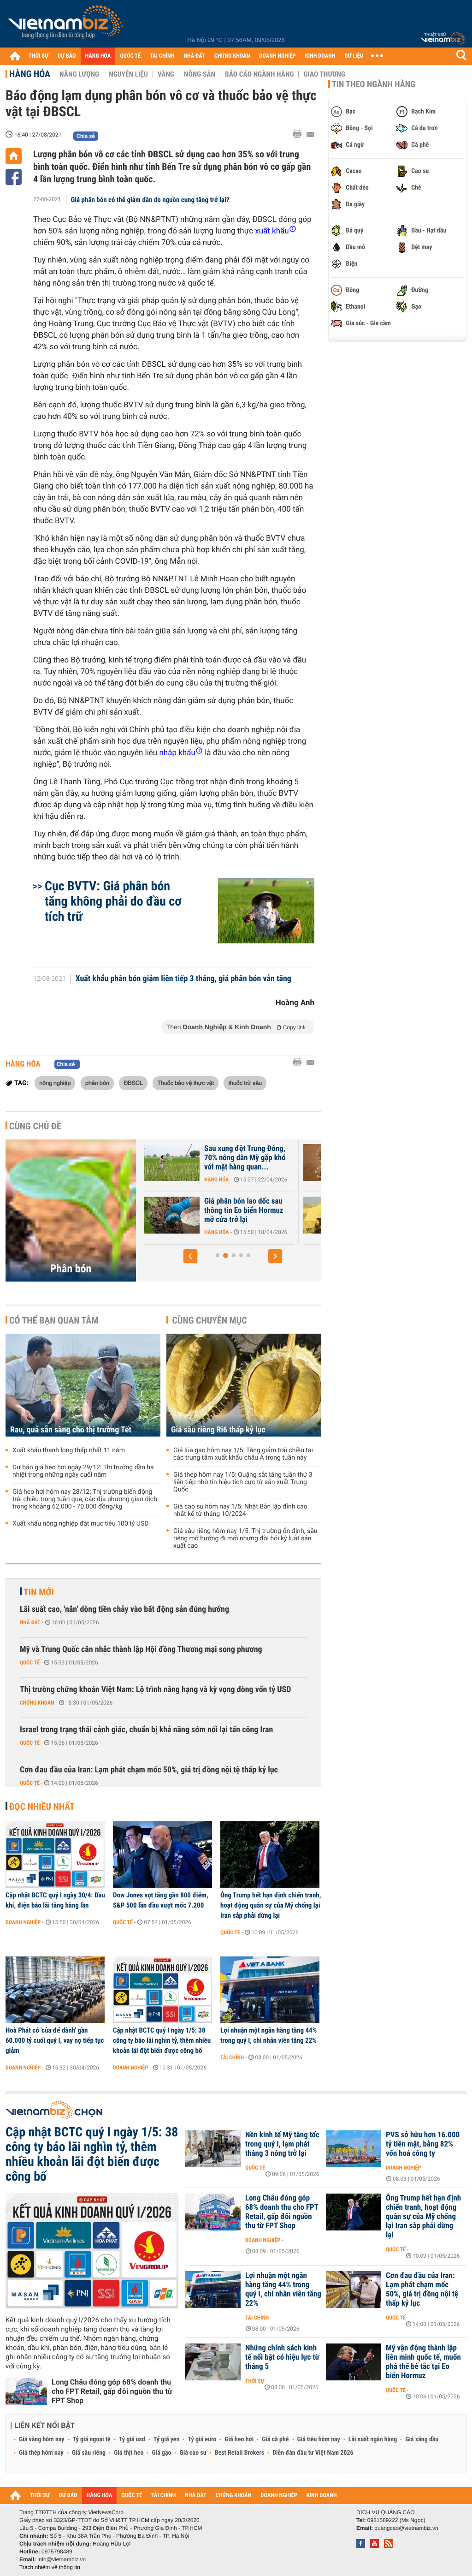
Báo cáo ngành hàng (259, 74)
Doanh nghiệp (23, 1922)
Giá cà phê (275, 2439)
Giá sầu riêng (89, 2453)
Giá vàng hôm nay (42, 2439)
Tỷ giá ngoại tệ (92, 2439)
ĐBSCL (133, 1083)
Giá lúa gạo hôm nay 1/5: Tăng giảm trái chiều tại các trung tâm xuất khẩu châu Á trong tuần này (243, 1454)
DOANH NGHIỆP (277, 56)
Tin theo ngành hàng (373, 84)
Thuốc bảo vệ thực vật (185, 1083)
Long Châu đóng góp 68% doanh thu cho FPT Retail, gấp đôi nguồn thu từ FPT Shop (112, 2391)
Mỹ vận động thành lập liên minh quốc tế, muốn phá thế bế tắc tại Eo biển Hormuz (423, 2361)
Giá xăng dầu (421, 2439)
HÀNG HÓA (98, 56)
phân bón (97, 1083)
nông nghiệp (55, 1083)
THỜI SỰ (38, 56)
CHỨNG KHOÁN (232, 56)
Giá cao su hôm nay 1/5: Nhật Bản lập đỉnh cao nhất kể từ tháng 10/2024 (240, 1510)
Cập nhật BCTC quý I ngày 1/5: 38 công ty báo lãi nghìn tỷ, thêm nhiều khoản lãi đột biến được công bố (162, 2040)
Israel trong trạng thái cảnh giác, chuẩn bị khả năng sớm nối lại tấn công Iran (146, 1730)
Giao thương (324, 74)
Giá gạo (161, 2453)
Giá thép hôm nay (41, 2453)
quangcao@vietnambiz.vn (406, 2528)
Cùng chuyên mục (209, 1320)
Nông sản (199, 74)
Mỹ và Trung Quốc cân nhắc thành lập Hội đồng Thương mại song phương (141, 1649)
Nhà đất (30, 1622)
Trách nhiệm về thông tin (49, 2567)
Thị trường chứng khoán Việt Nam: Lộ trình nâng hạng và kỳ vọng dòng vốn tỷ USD (155, 1689)
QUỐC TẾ (130, 56)
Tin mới (39, 1592)
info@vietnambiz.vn (61, 2559)
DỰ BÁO (67, 56)
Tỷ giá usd (132, 2439)
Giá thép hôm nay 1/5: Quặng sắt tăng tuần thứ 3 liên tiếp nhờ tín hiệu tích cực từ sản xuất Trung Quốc (243, 1482)
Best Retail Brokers (240, 2453)
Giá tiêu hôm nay (318, 2439)
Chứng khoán (37, 1702)
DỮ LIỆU (354, 56)
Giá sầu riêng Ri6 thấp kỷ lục (218, 1430)
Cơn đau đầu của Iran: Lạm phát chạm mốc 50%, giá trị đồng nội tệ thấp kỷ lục (149, 1770)
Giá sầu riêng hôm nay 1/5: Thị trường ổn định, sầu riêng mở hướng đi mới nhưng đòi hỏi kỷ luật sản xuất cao (245, 1538)
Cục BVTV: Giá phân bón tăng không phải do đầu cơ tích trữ (113, 901)
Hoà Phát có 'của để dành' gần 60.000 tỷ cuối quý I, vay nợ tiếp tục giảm (55, 2040)
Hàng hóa (29, 73)
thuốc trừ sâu (245, 1083)
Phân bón (71, 1268)
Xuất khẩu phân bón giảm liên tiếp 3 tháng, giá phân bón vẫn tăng (183, 979)
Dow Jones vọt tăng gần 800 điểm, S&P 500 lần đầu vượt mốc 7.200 (160, 1900)
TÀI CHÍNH (162, 56)
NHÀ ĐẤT (194, 56)
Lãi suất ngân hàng (372, 2439)
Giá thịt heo (128, 2453)
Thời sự (254, 2381)
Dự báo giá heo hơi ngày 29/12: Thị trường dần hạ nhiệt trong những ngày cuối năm (83, 1471)
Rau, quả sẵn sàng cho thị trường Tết (70, 1430)
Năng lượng (79, 74)
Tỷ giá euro (202, 2439)
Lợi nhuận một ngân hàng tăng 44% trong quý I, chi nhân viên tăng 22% (268, 2035)
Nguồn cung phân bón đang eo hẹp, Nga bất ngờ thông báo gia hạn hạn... (247, 1210)
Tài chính (232, 2057)
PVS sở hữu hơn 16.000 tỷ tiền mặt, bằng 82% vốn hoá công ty (423, 2144)
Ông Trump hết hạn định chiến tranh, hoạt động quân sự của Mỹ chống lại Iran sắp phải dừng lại (270, 1905)
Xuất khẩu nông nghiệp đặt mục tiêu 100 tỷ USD (80, 1523)
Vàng (166, 74)
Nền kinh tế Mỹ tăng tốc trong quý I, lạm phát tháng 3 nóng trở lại (282, 2144)
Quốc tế (30, 1662)
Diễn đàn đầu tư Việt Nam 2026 (312, 2453)
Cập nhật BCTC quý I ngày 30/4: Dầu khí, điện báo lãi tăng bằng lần (55, 1900)
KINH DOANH (320, 56)
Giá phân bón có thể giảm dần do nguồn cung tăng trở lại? (150, 200)
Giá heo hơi (239, 2439)
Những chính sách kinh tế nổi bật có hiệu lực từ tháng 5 (282, 2357)
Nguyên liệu (128, 74)
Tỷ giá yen (166, 2439)
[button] (190, 1256)
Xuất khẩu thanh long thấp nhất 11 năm (68, 1450)
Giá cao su (193, 2453)
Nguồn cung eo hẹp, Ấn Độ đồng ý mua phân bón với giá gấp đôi (245, 1158)
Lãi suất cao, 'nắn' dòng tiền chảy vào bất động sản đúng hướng (124, 1609)
